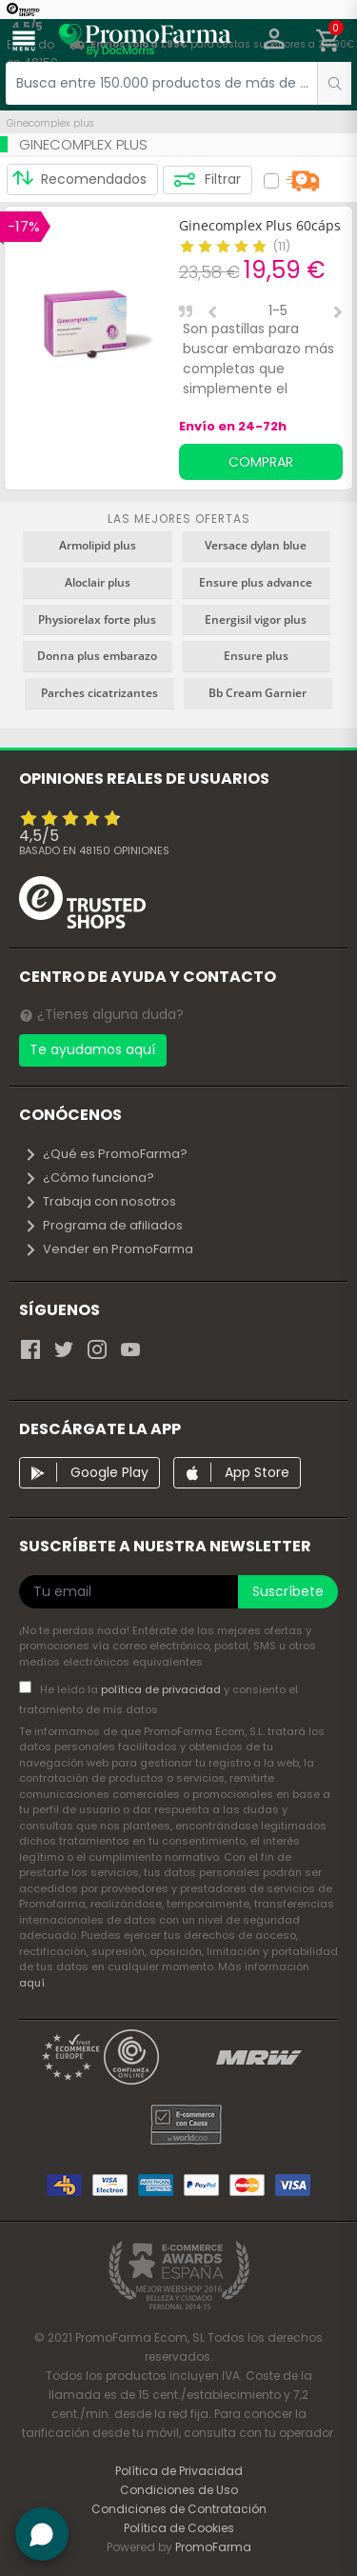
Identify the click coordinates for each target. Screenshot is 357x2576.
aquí (32, 1982)
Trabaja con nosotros (100, 1201)
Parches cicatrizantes (99, 693)
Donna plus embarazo (97, 656)
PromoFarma (213, 2547)
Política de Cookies (179, 2528)
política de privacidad (162, 1689)
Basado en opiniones (94, 850)
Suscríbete (288, 1591)
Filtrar (207, 180)
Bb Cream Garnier (257, 693)
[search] (334, 83)
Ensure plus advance (255, 582)
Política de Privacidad (179, 2471)
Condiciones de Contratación (179, 2509)
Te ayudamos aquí (92, 1049)
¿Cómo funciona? (89, 1177)
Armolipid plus (97, 545)
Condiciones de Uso (179, 2490)
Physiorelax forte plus (97, 619)
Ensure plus (256, 656)
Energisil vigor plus (256, 619)
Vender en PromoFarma (108, 1249)
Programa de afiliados (103, 1225)
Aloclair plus (97, 582)
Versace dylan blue (256, 545)
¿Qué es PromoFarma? (106, 1154)
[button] (274, 41)
